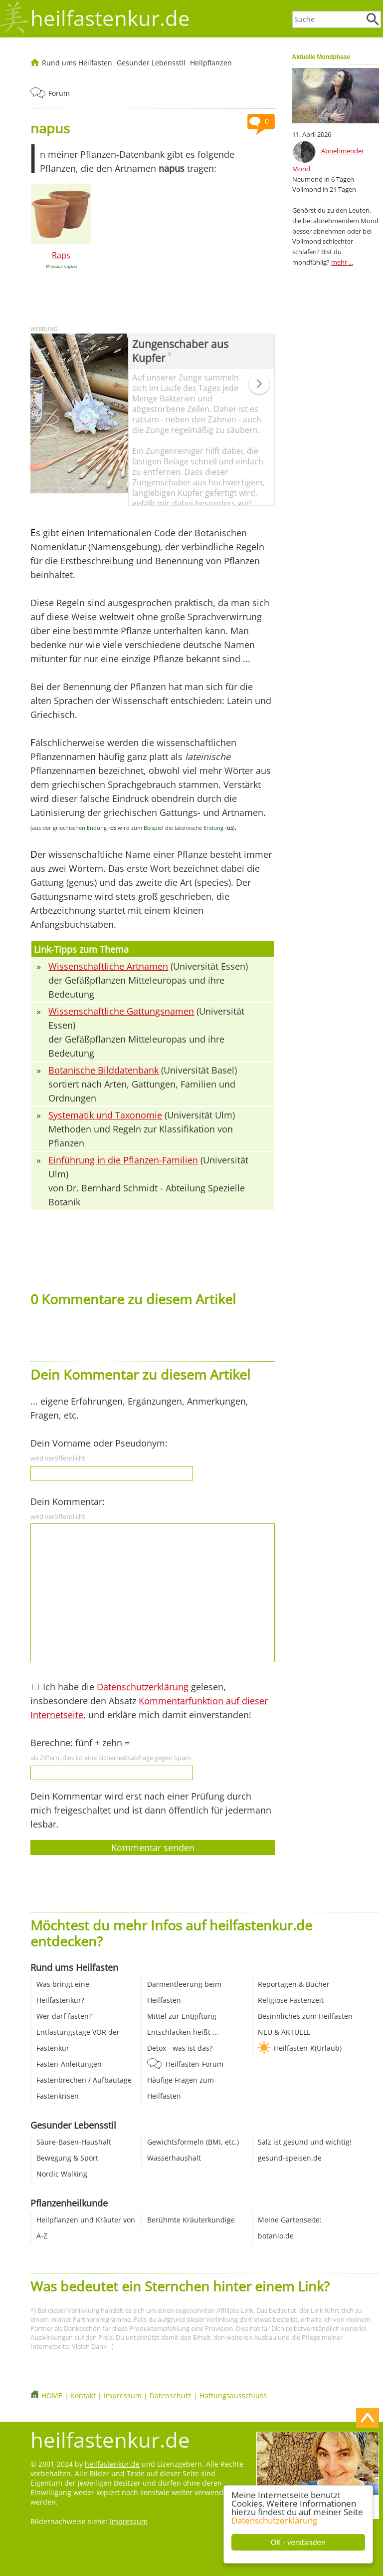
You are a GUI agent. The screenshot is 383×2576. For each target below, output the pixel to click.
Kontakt (83, 2395)
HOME (51, 2395)
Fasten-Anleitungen (69, 2064)
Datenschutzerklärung (274, 2520)
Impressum (123, 2395)
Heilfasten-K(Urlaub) (308, 2048)
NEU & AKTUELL (284, 2032)
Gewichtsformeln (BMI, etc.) (193, 2142)
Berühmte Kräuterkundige (191, 2219)
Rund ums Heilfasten (77, 62)
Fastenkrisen (57, 2096)
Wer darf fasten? (64, 2016)
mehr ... (342, 262)
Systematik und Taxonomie (105, 1115)
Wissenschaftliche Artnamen (108, 966)
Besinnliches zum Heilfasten (305, 2016)
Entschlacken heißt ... (182, 2032)
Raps (61, 255)
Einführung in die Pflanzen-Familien (123, 1160)
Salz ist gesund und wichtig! (305, 2142)
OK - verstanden (298, 2542)
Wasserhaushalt (174, 2158)
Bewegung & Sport (67, 2158)
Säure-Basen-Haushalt (73, 2142)
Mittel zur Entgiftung (181, 2016)
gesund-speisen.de (290, 2158)
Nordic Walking (61, 2174)
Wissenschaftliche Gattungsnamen (121, 1011)
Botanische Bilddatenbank (103, 1070)
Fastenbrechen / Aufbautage (84, 2080)
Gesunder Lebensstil (151, 62)
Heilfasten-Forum (194, 2064)
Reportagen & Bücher (294, 1984)
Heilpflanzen (211, 62)
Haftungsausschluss (233, 2395)
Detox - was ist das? (179, 2048)
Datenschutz (171, 2395)
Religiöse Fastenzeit (291, 2000)
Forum (59, 93)
